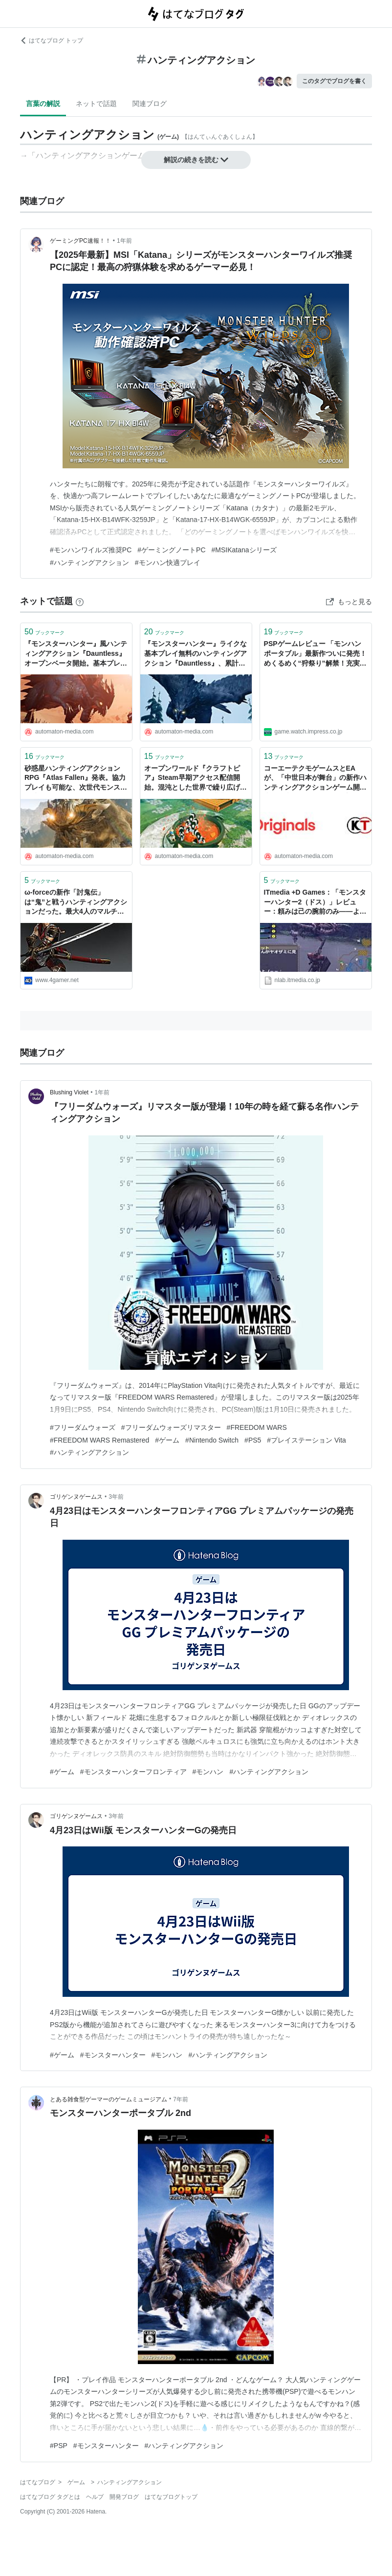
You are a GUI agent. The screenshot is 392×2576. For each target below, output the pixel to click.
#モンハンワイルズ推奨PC (90, 550)
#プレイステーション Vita (306, 1440)
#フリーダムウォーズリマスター (171, 1427)
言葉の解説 (43, 103)
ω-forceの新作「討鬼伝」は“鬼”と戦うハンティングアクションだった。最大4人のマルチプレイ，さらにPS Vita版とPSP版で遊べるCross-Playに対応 (75, 902)
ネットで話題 (96, 103)
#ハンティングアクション (89, 562)
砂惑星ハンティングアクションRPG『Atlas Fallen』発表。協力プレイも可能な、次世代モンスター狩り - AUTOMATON (75, 778)
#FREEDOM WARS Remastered (99, 1440)
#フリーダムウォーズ (82, 1427)
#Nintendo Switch (212, 1440)
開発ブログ (124, 2496)
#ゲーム (167, 1440)
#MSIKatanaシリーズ (244, 550)
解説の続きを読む (196, 160)
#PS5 (252, 1440)
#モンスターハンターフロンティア (133, 1772)
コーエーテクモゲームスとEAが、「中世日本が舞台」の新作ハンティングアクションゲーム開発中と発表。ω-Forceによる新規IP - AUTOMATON (315, 778)
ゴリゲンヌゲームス (76, 1496)
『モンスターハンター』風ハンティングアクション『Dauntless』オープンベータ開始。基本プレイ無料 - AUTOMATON (75, 654)
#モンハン (208, 1772)
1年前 (124, 240)
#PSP (58, 2446)
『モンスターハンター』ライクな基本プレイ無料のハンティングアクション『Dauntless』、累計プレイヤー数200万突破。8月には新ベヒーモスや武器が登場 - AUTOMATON (195, 654)
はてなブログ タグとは (50, 2496)
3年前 (116, 1496)
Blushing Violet (69, 1092)
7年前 (180, 2099)
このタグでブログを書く (334, 81)
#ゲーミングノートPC (171, 550)
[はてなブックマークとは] (80, 601)
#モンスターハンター (113, 2055)
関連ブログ (149, 103)
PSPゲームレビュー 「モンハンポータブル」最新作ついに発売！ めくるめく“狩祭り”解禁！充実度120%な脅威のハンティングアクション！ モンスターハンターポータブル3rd (315, 654)
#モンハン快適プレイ (167, 562)
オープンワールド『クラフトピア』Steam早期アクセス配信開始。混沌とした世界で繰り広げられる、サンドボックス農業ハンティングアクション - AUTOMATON (195, 778)
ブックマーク (44, 632)
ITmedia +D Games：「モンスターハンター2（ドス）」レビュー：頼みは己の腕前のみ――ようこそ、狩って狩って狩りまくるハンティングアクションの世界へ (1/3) (315, 902)
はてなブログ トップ (51, 40)
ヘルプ (95, 2496)
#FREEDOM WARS (257, 1427)
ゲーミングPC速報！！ (80, 240)
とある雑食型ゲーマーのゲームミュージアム (108, 2099)
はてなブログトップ (171, 2496)
